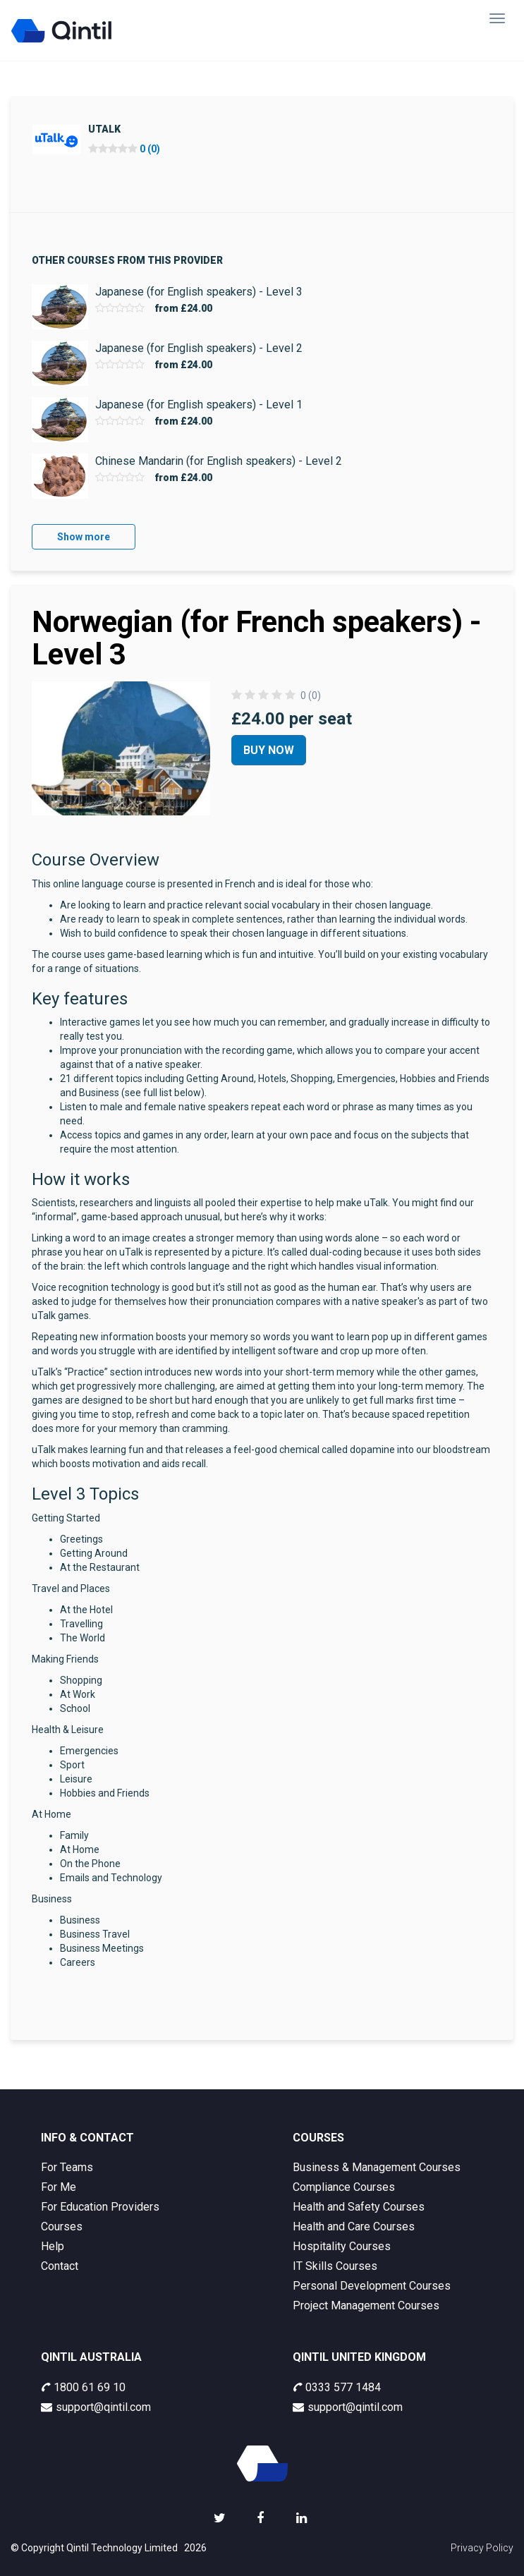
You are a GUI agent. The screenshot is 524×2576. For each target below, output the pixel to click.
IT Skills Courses (335, 2266)
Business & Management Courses (377, 2167)
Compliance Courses (344, 2187)
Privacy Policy (482, 2547)
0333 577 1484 (337, 2387)
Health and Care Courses (354, 2226)
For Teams (67, 2167)
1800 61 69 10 (83, 2387)
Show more (83, 536)
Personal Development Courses (372, 2285)
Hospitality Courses (342, 2246)
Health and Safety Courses (359, 2206)
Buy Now (268, 750)
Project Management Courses (366, 2305)
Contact (59, 2266)
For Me (58, 2187)
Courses (62, 2226)
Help (52, 2246)
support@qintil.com (96, 2407)
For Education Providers (100, 2206)
